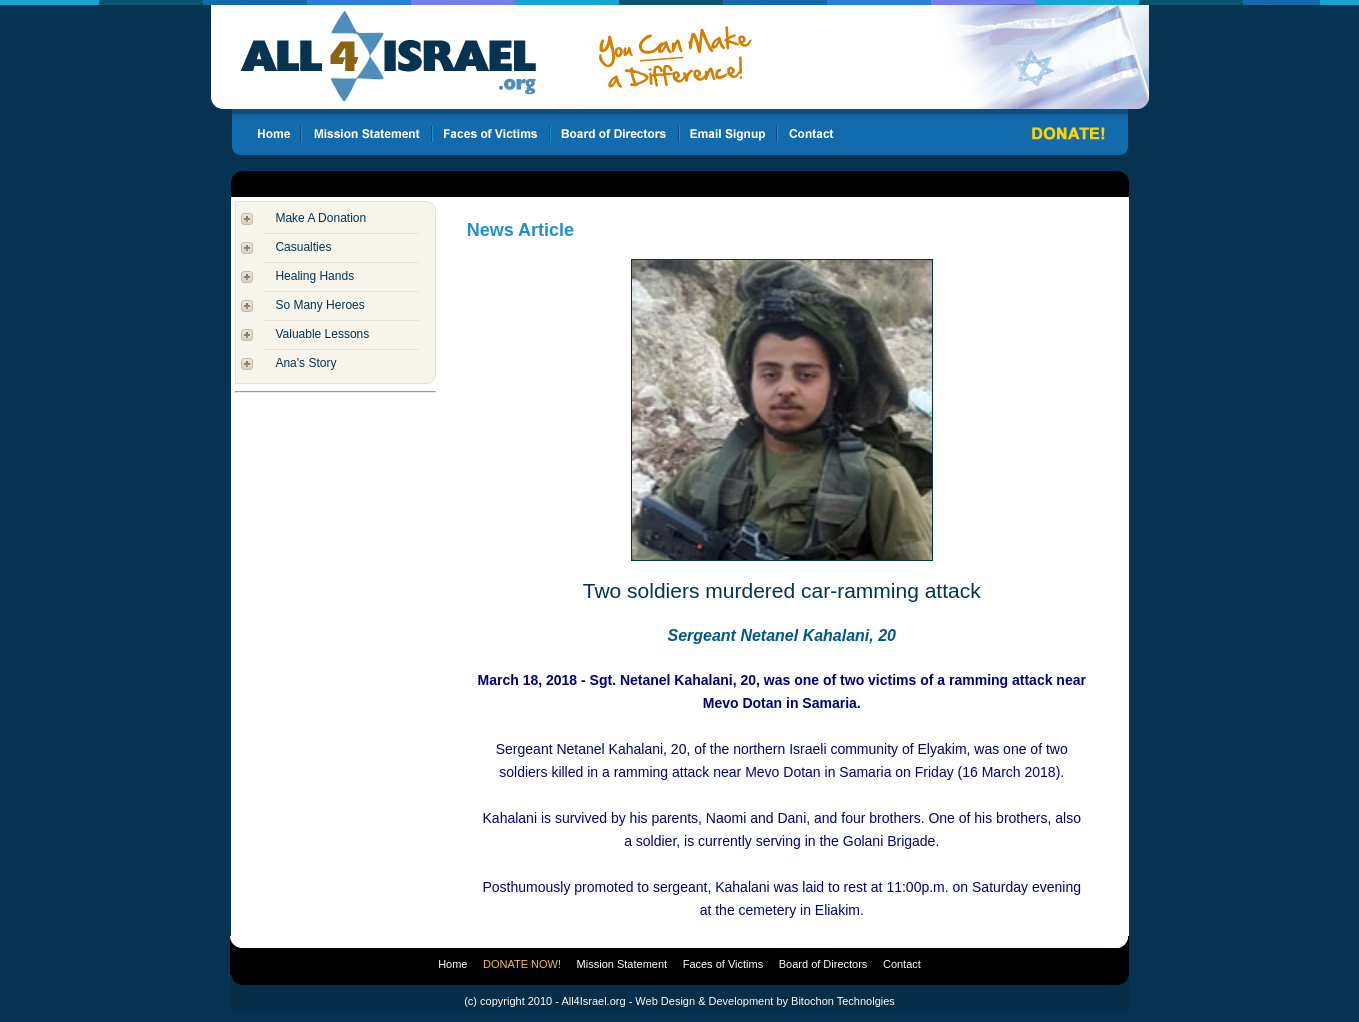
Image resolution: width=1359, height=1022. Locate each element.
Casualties (303, 247)
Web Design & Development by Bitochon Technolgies (764, 1001)
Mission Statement (622, 964)
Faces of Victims (723, 964)
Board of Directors (823, 964)
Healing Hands (314, 276)
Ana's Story (305, 363)
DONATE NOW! (522, 964)
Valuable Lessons (322, 334)
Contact (902, 964)
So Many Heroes (319, 305)
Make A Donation (320, 218)
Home (452, 964)
